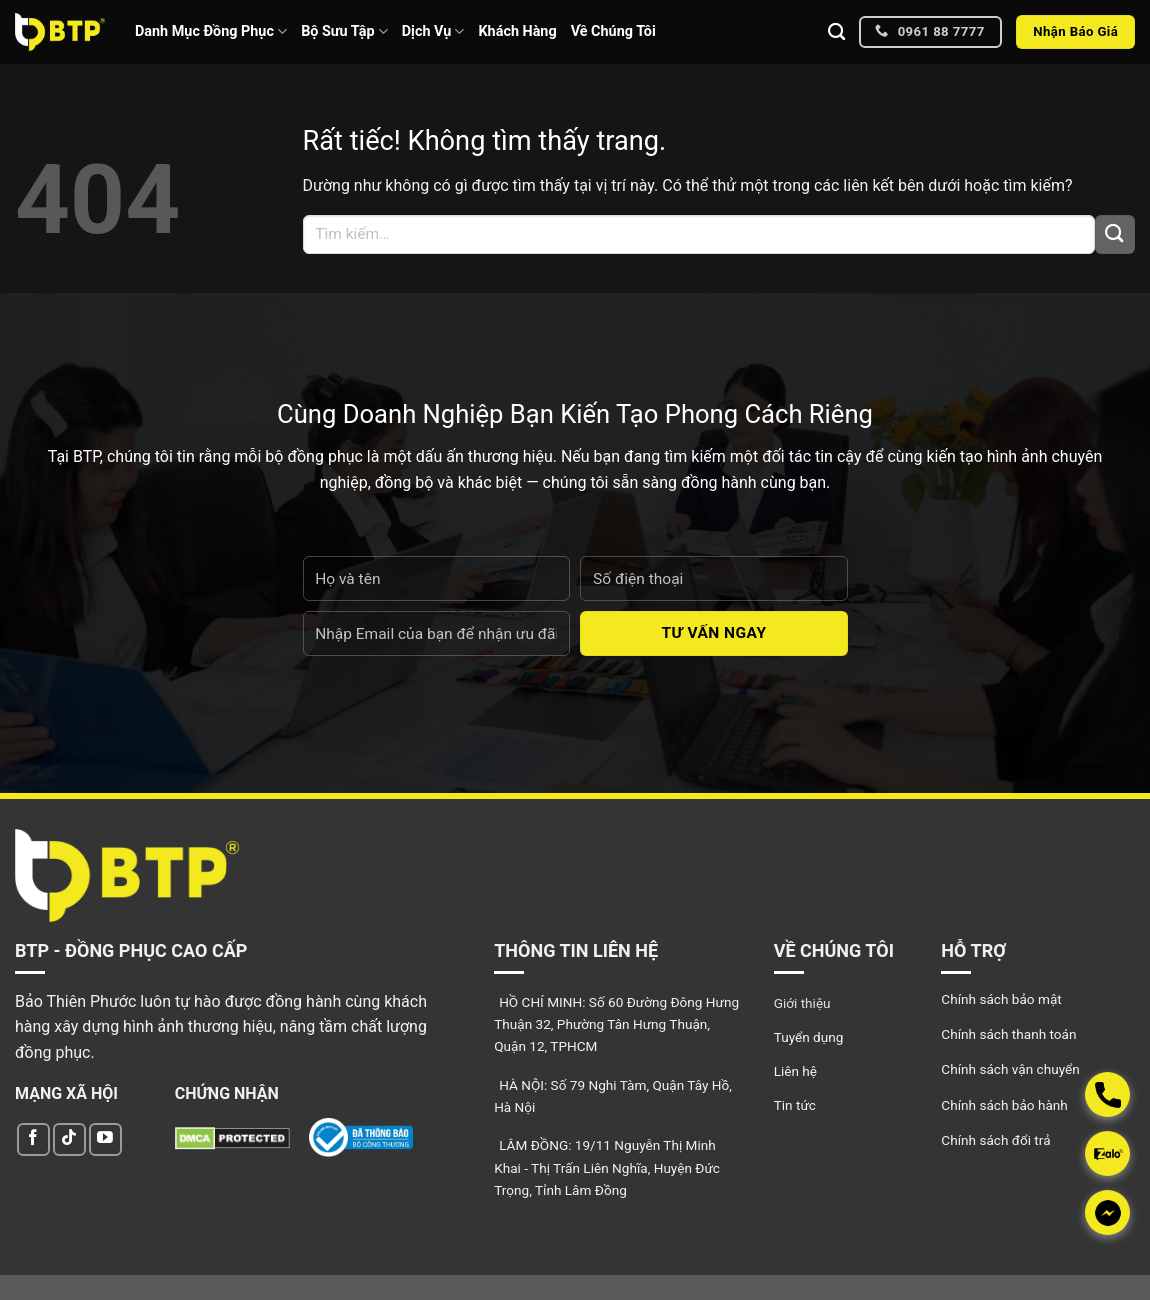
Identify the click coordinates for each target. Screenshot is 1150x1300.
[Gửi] (1115, 234)
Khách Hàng (517, 31)
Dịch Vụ (433, 31)
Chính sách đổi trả (995, 1140)
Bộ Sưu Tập (344, 31)
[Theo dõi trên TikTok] (69, 1139)
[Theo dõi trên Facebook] (33, 1139)
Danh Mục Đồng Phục (211, 31)
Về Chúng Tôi (613, 31)
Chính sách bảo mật (1001, 999)
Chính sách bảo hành (1004, 1105)
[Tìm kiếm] (836, 32)
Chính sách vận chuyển (1010, 1069)
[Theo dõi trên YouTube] (105, 1139)
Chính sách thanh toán (1008, 1034)
